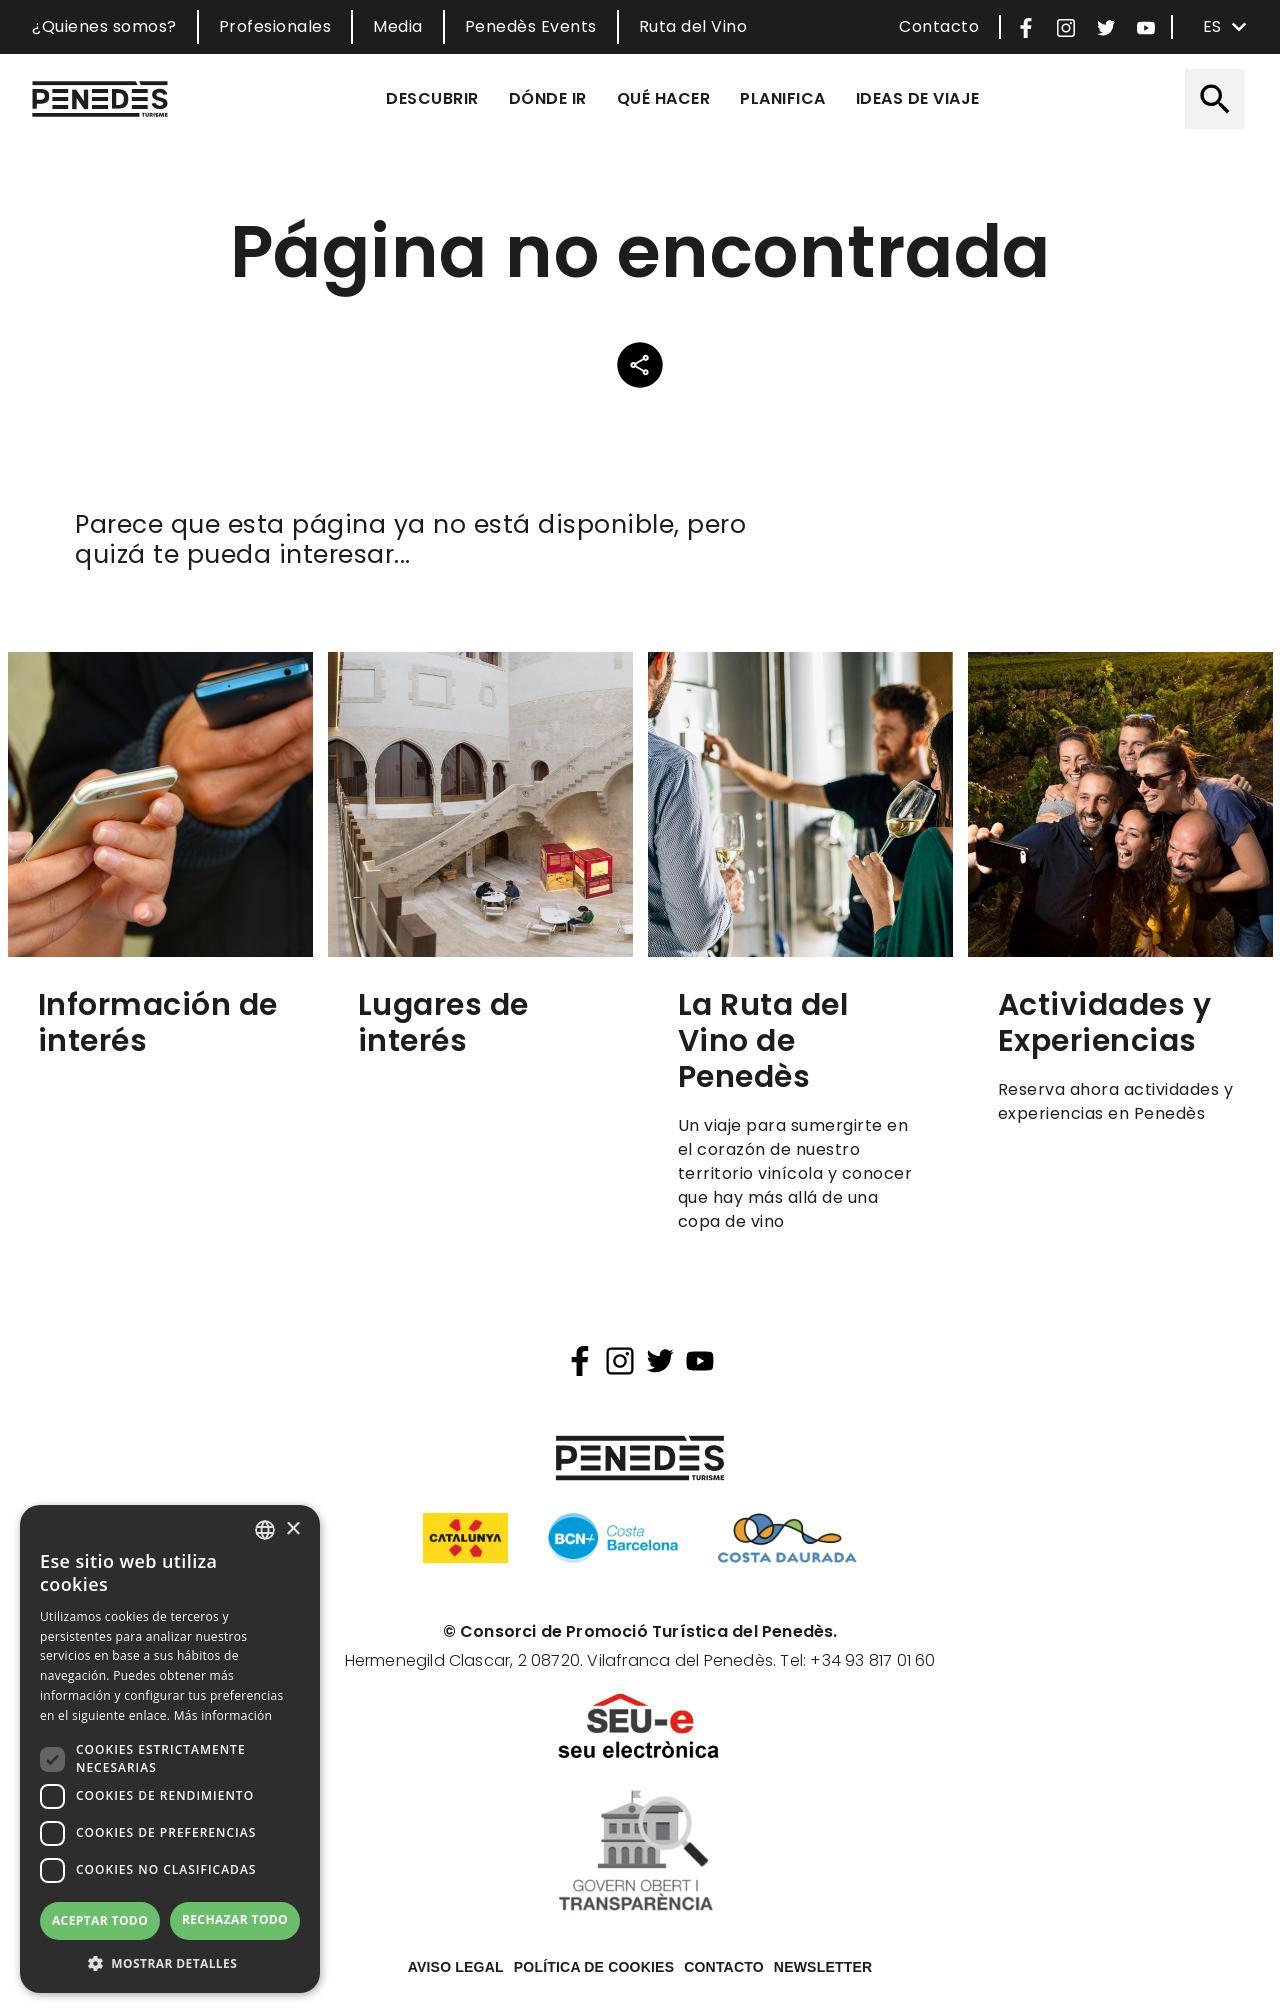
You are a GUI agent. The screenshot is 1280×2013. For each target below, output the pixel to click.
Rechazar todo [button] (235, 1919)
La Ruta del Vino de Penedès (763, 1041)
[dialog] (170, 1749)
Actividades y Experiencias (1105, 1023)
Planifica (783, 98)
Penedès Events (531, 26)
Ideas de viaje (918, 98)
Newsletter (823, 1967)
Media (398, 26)
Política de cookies (594, 1967)
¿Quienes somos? (104, 26)
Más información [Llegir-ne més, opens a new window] (223, 1715)
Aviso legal (456, 1967)
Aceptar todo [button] (100, 1920)
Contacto (939, 26)
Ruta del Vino (693, 26)
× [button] (292, 1529)
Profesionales (275, 26)
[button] (170, 1963)
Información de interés (158, 1023)
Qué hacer (664, 98)
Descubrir (432, 98)
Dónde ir (548, 98)
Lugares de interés (443, 1023)
